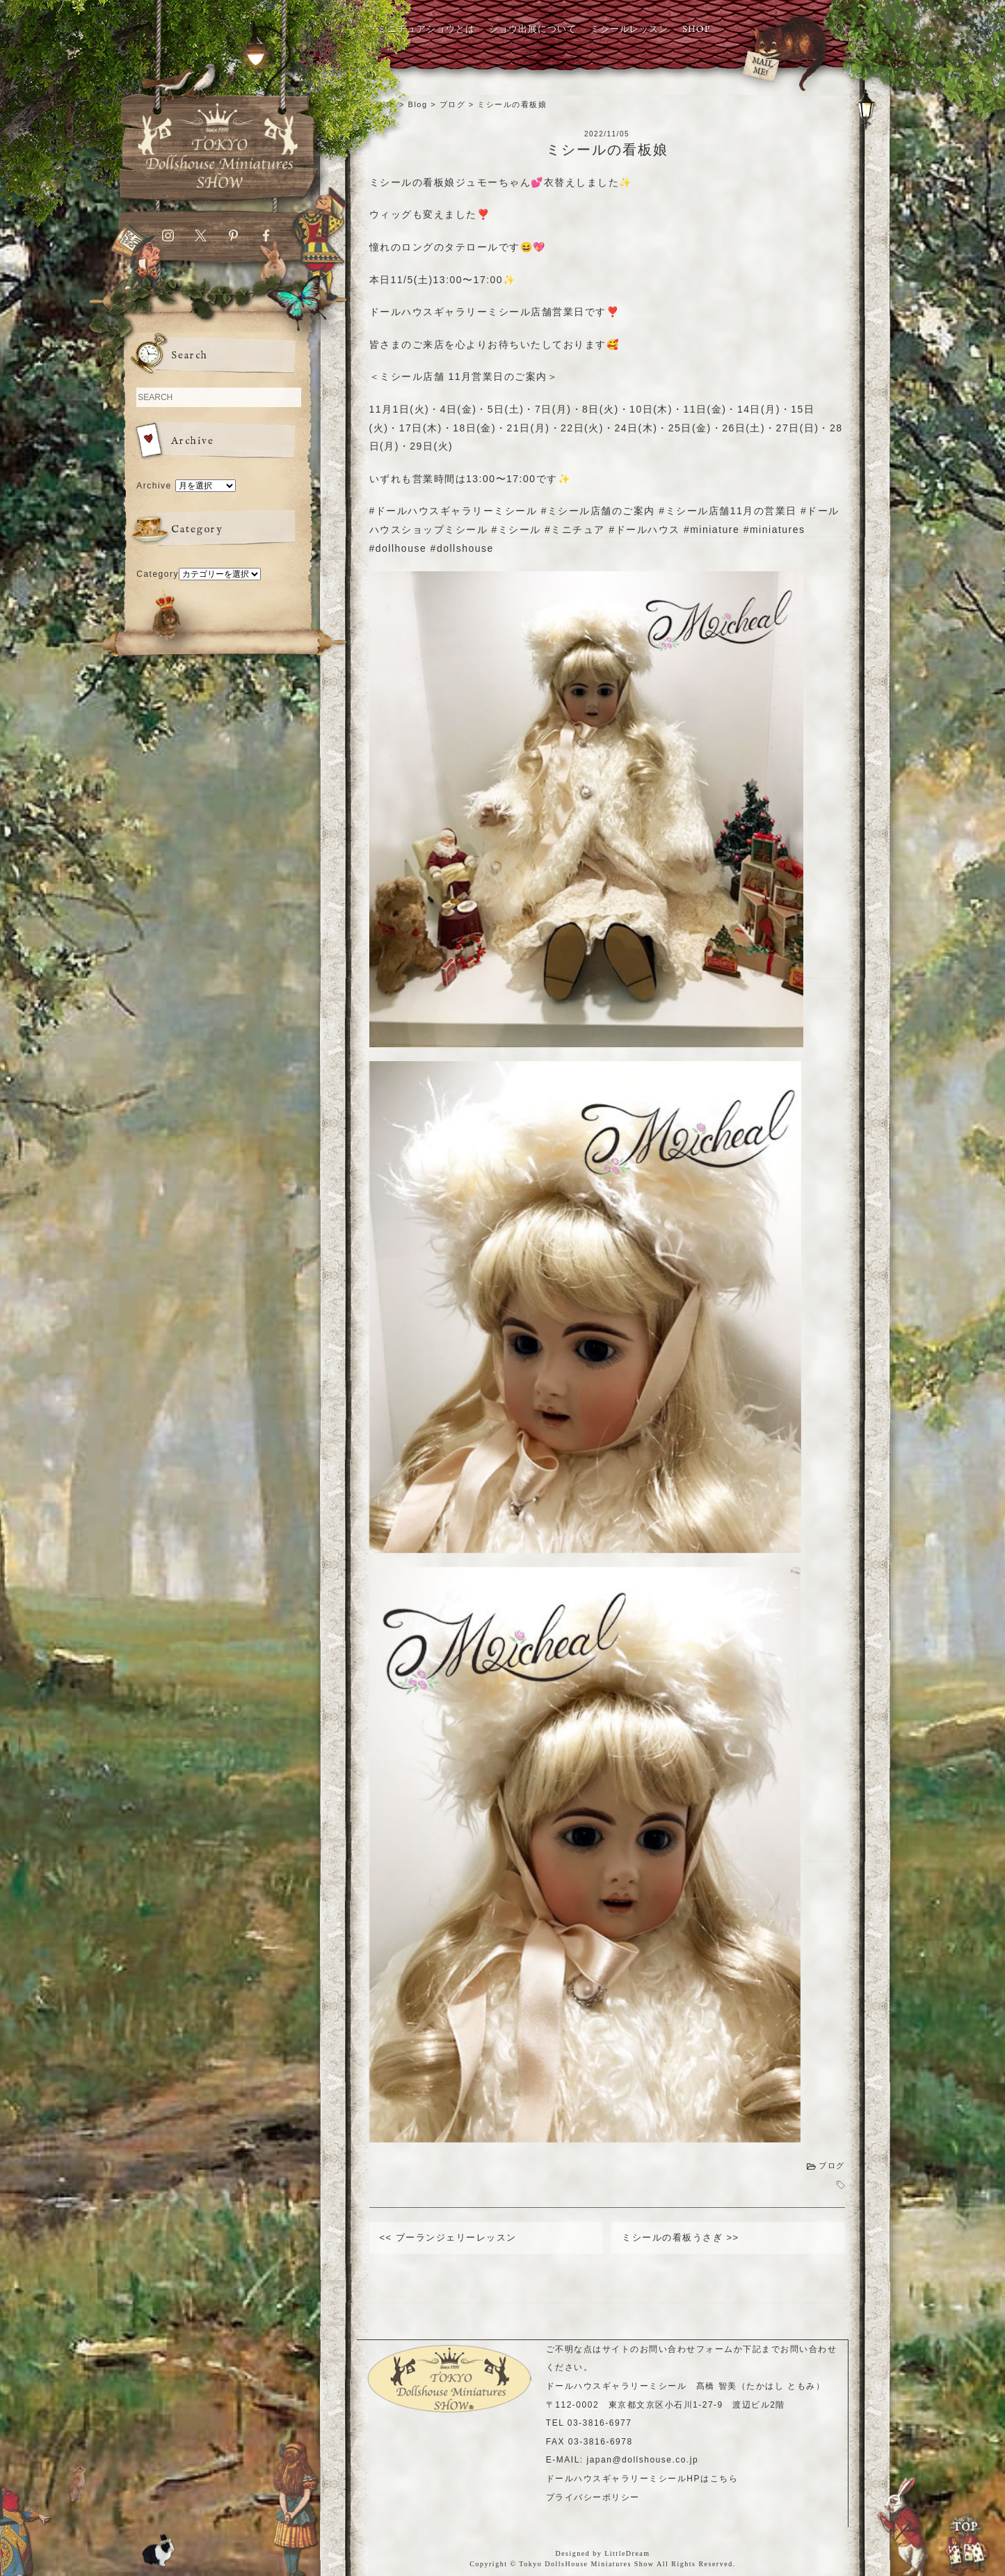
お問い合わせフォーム (687, 2349)
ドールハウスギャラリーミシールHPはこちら (642, 2478)
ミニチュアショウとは (426, 29)
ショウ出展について (533, 29)
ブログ (832, 2165)
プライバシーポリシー (593, 2497)
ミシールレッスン (629, 29)
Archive (154, 486)
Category (157, 574)
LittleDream (627, 2553)
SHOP (696, 29)
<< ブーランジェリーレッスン (448, 2237)
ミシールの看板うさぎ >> (680, 2237)
